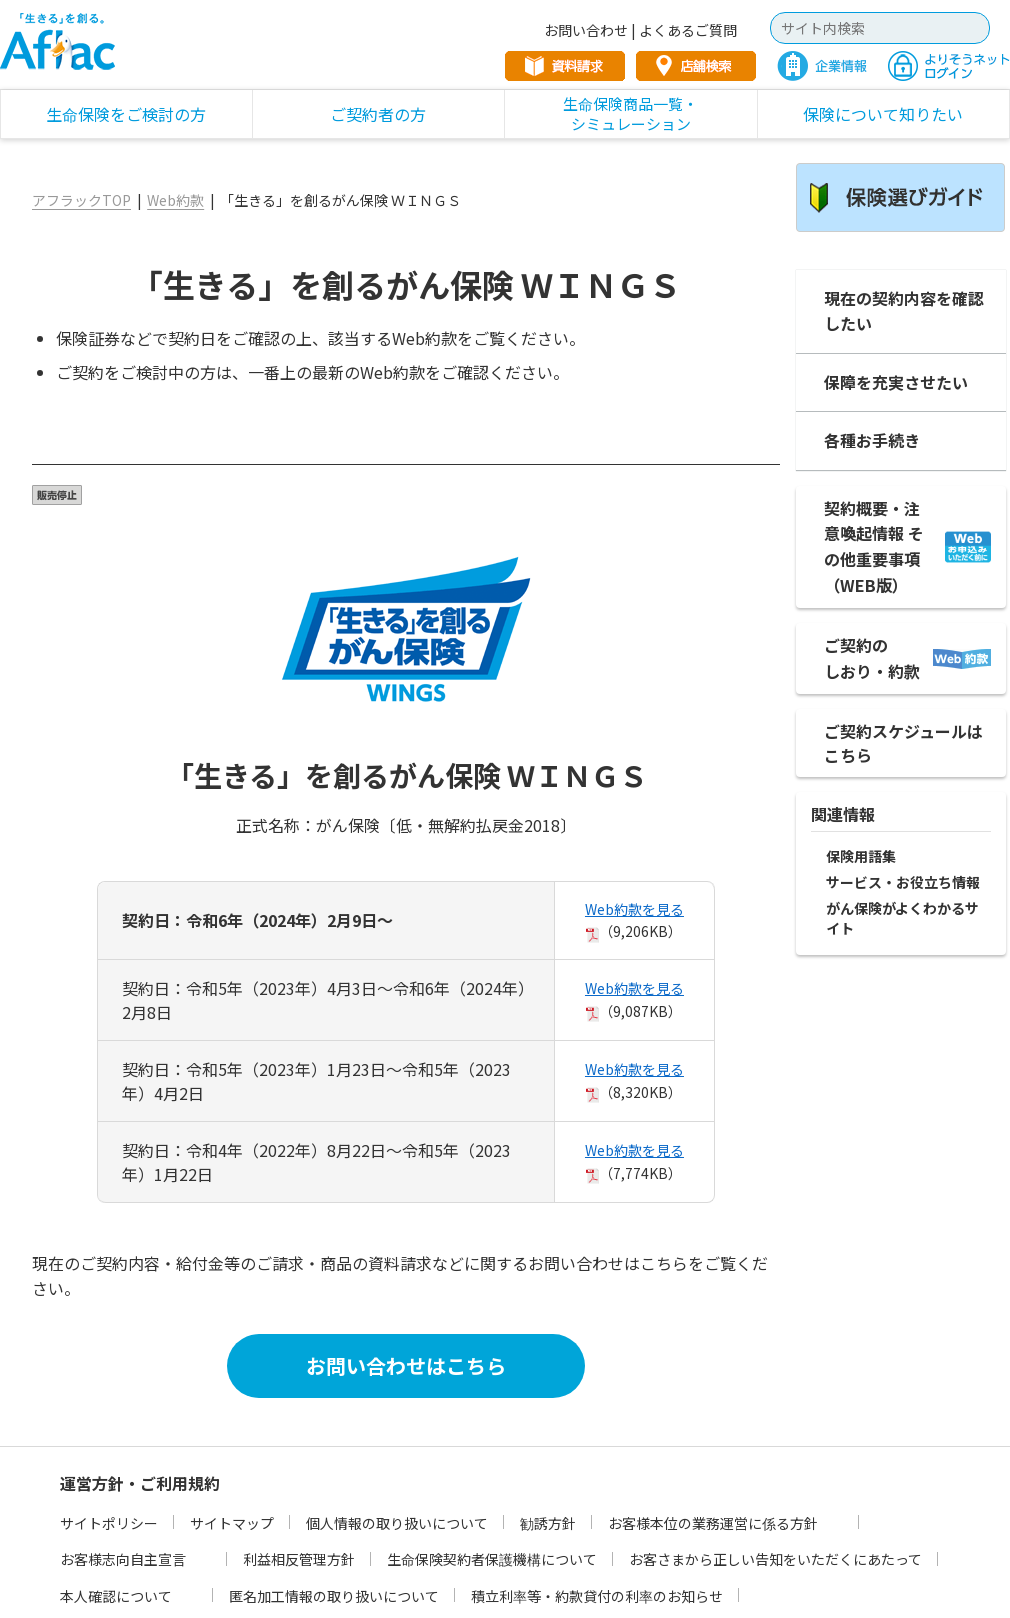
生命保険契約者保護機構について (492, 1559)
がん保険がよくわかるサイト (902, 918)
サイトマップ (232, 1523)
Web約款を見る (634, 909)
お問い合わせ (586, 30)
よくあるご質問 (688, 30)
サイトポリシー (109, 1523)
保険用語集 (861, 856)
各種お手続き (872, 440)
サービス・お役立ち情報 (903, 882)
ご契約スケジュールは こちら (903, 743)
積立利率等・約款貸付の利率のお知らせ (597, 1596)
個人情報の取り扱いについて (397, 1523)
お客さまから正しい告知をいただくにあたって (775, 1559)
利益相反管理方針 (299, 1559)
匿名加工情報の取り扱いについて (334, 1596)
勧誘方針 (548, 1523)
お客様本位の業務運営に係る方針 (713, 1523)
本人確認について (116, 1596)
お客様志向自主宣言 (123, 1559)
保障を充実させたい (896, 382)
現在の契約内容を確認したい (904, 311)
